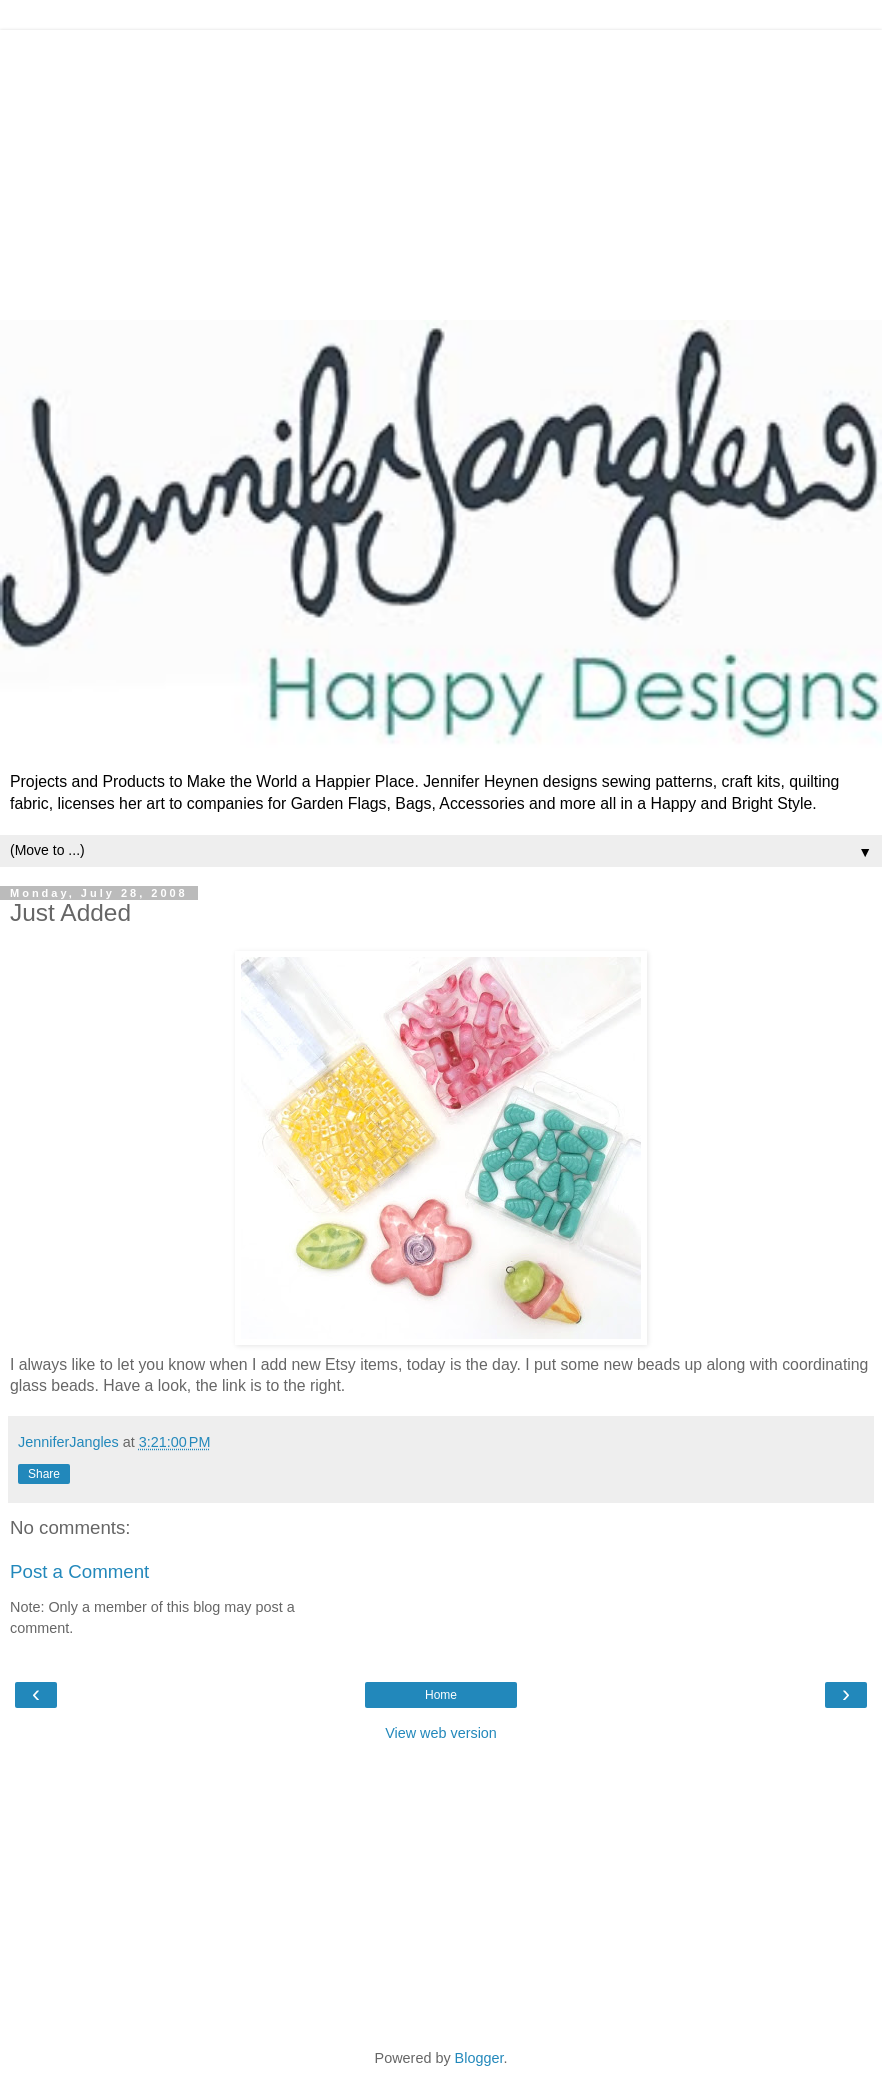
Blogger (479, 2058)
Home (441, 1695)
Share (44, 1474)
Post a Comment (79, 1571)
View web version (441, 1733)
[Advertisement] (441, 170)
